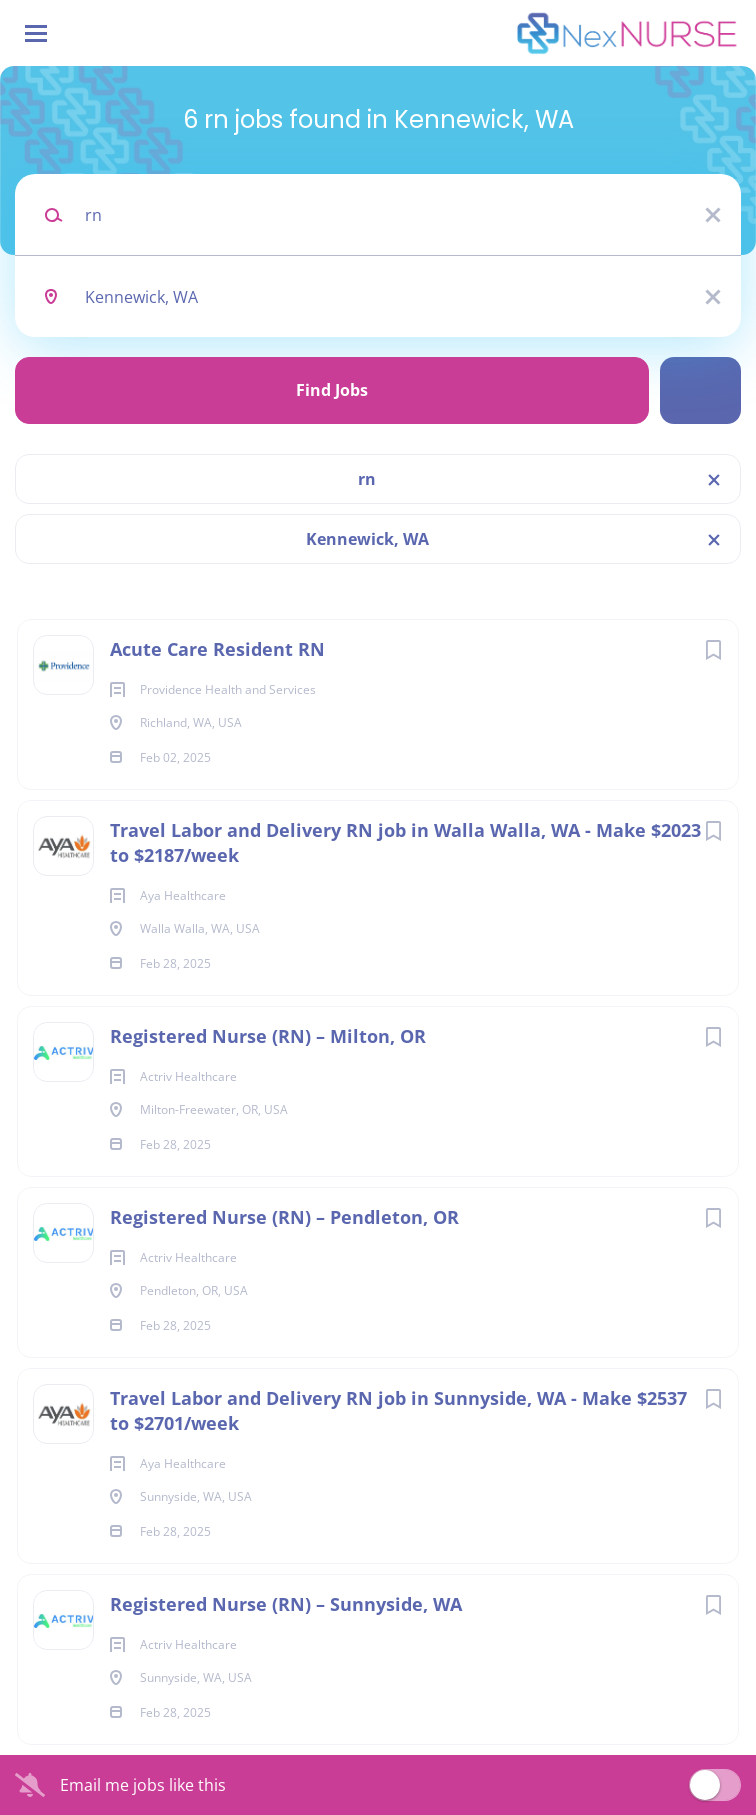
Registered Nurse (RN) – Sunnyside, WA (286, 1604)
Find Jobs (332, 390)
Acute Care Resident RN (217, 649)
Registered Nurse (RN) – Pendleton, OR (284, 1217)
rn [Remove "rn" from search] (367, 479)
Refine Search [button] (700, 390)
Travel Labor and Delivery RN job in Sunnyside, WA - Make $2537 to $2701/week (398, 1410)
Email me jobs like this (143, 1785)
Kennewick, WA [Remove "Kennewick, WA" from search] (367, 539)
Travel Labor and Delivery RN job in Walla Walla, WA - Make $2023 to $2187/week (405, 842)
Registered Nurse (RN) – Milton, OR (268, 1036)
